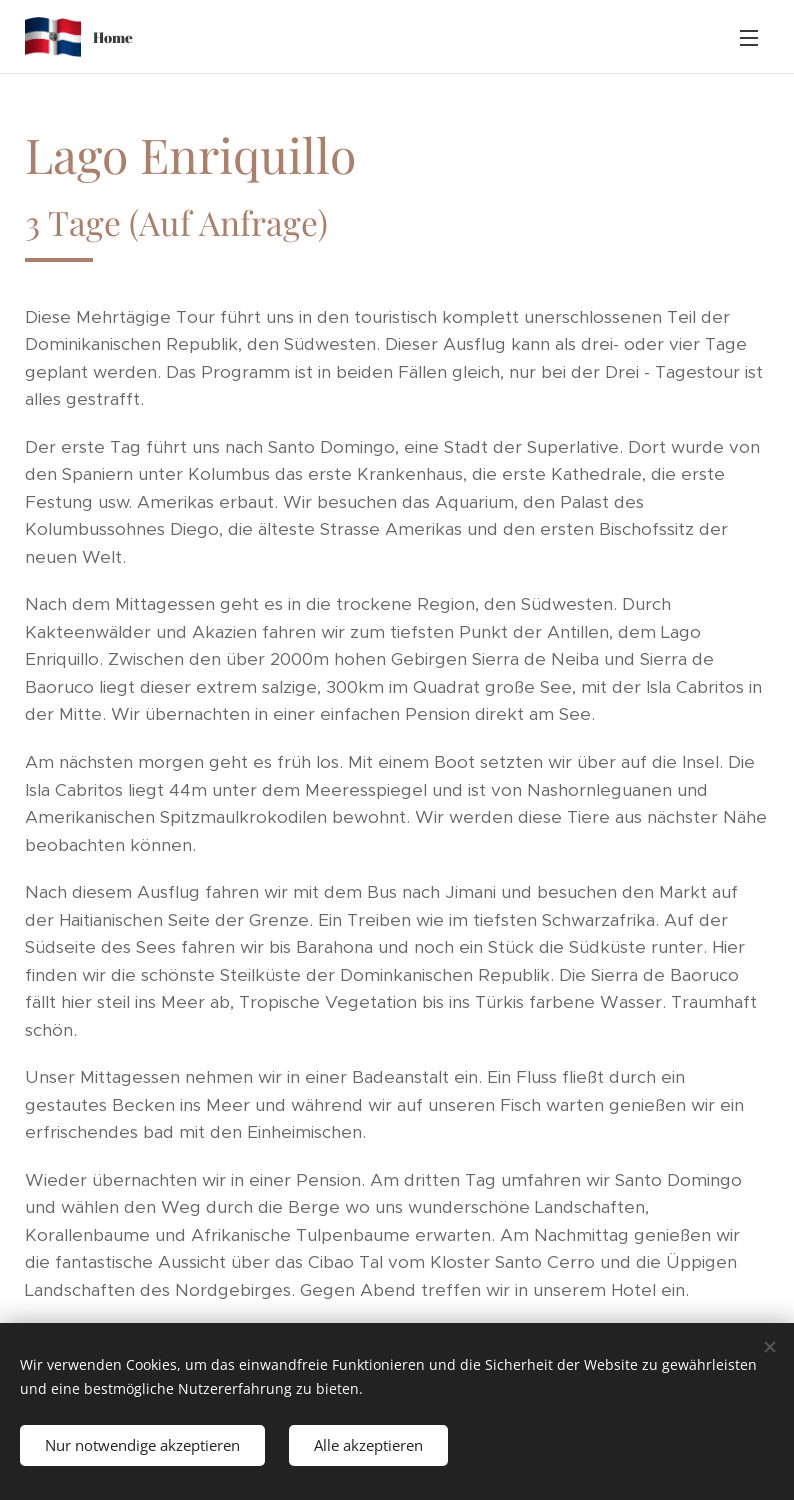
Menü (749, 38)
